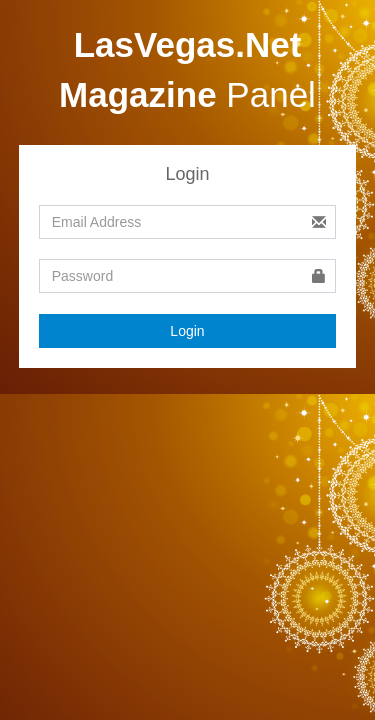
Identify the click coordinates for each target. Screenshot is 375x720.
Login (187, 331)
